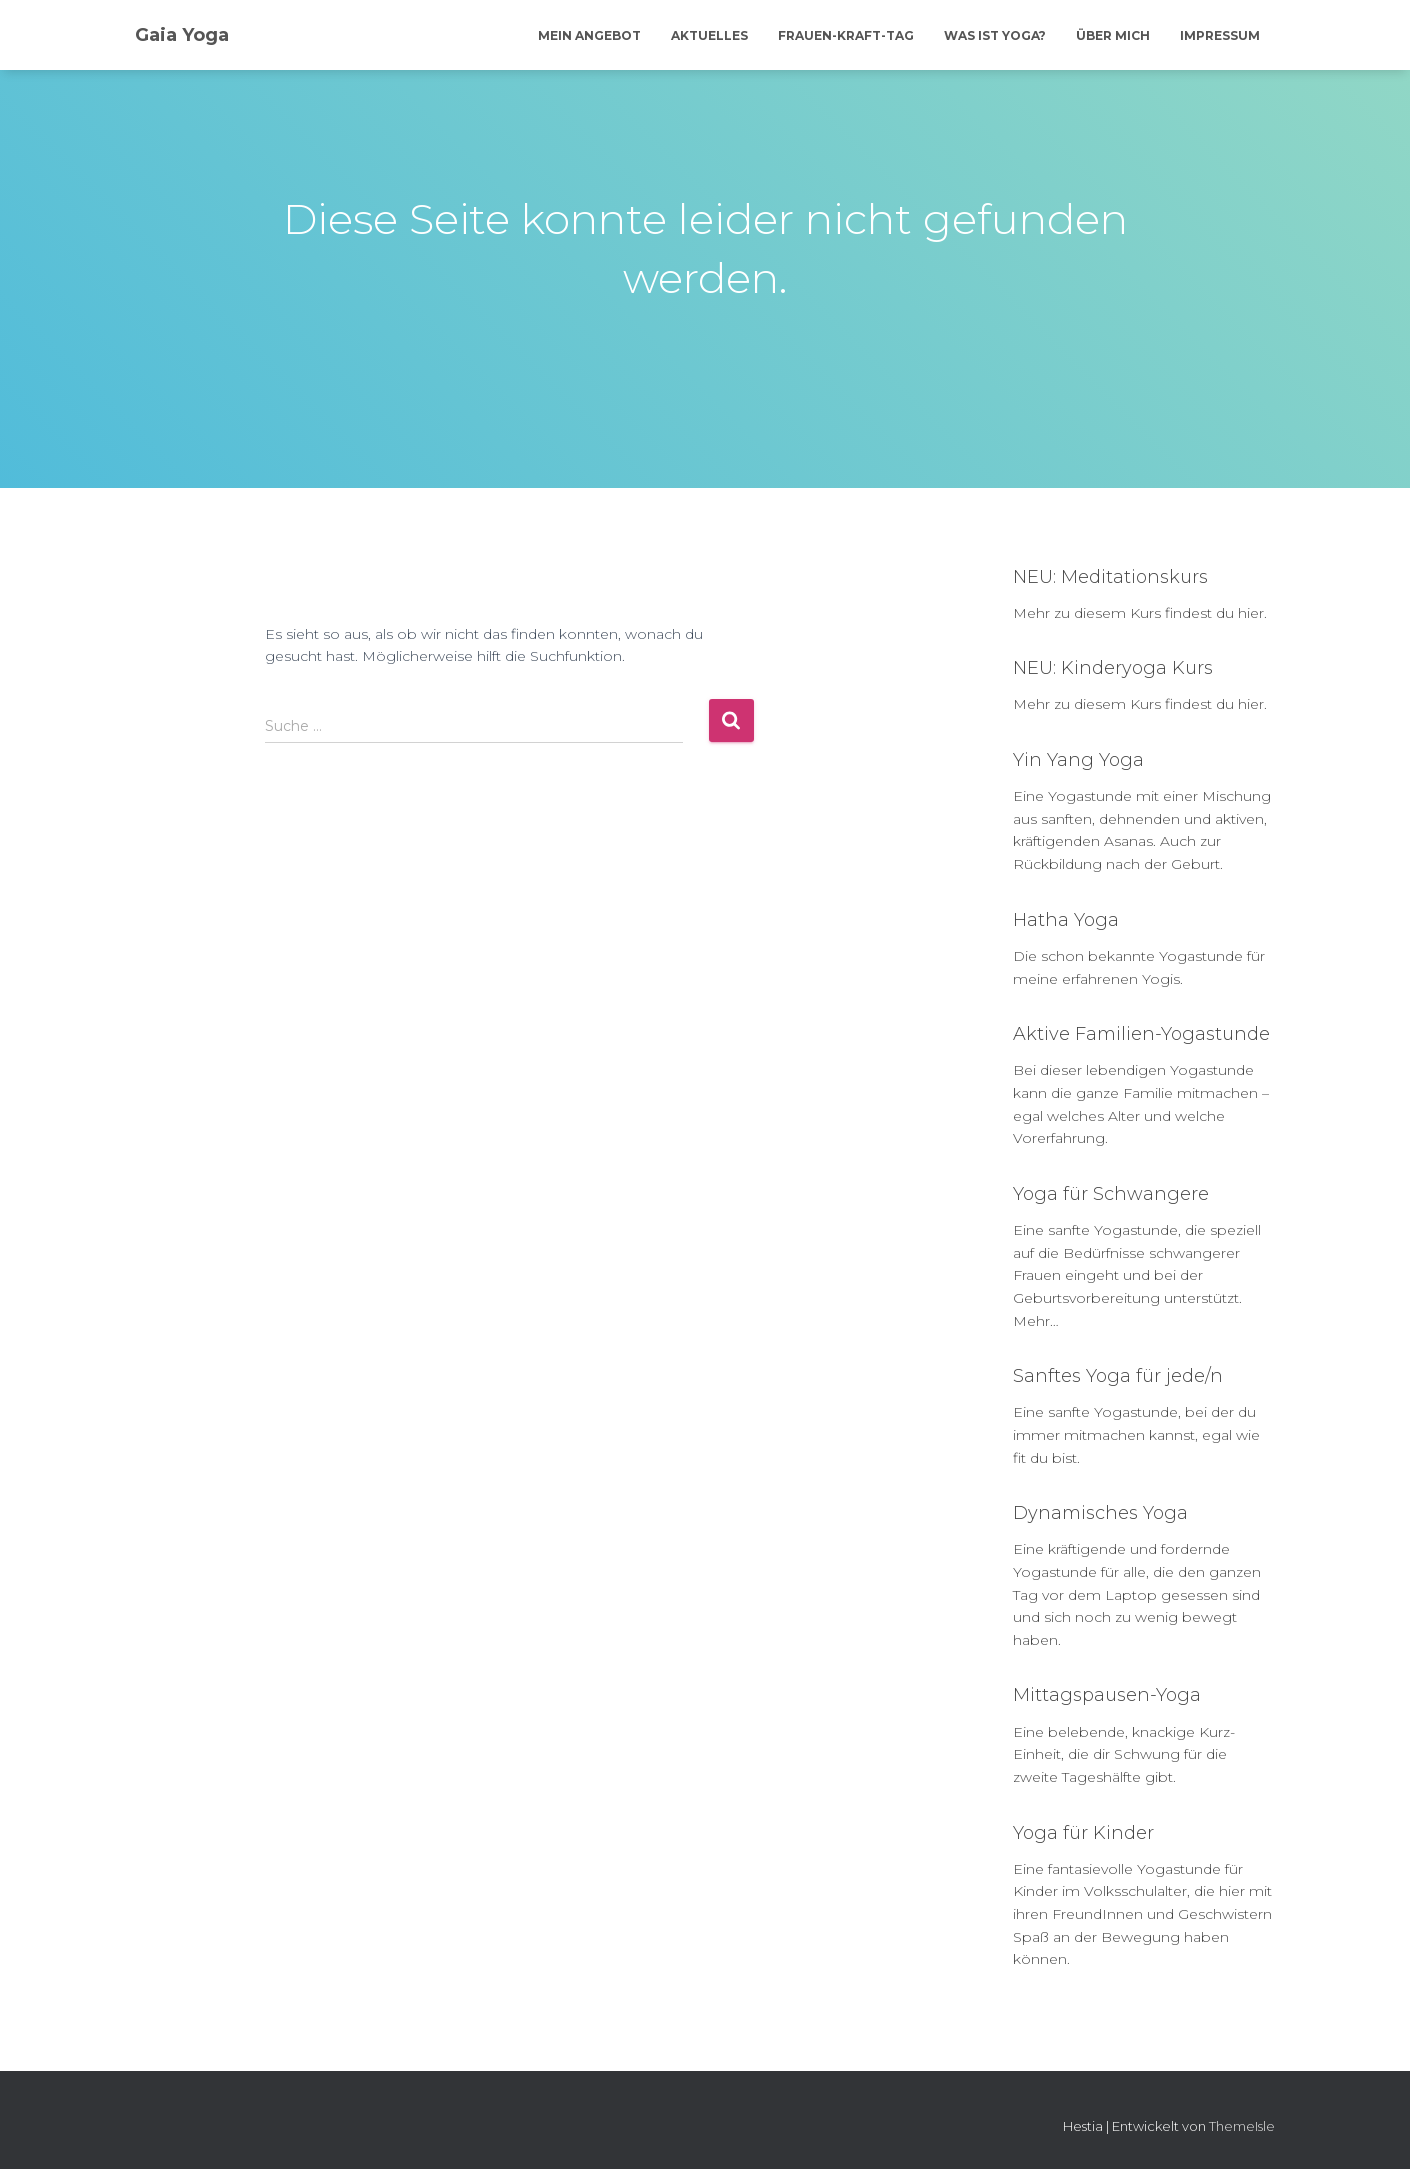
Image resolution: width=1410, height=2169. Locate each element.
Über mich (1113, 35)
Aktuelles (709, 35)
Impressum (1220, 35)
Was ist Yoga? (995, 35)
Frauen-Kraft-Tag (846, 35)
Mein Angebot (589, 35)
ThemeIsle (1242, 2126)
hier (1251, 613)
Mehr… (1036, 1321)
